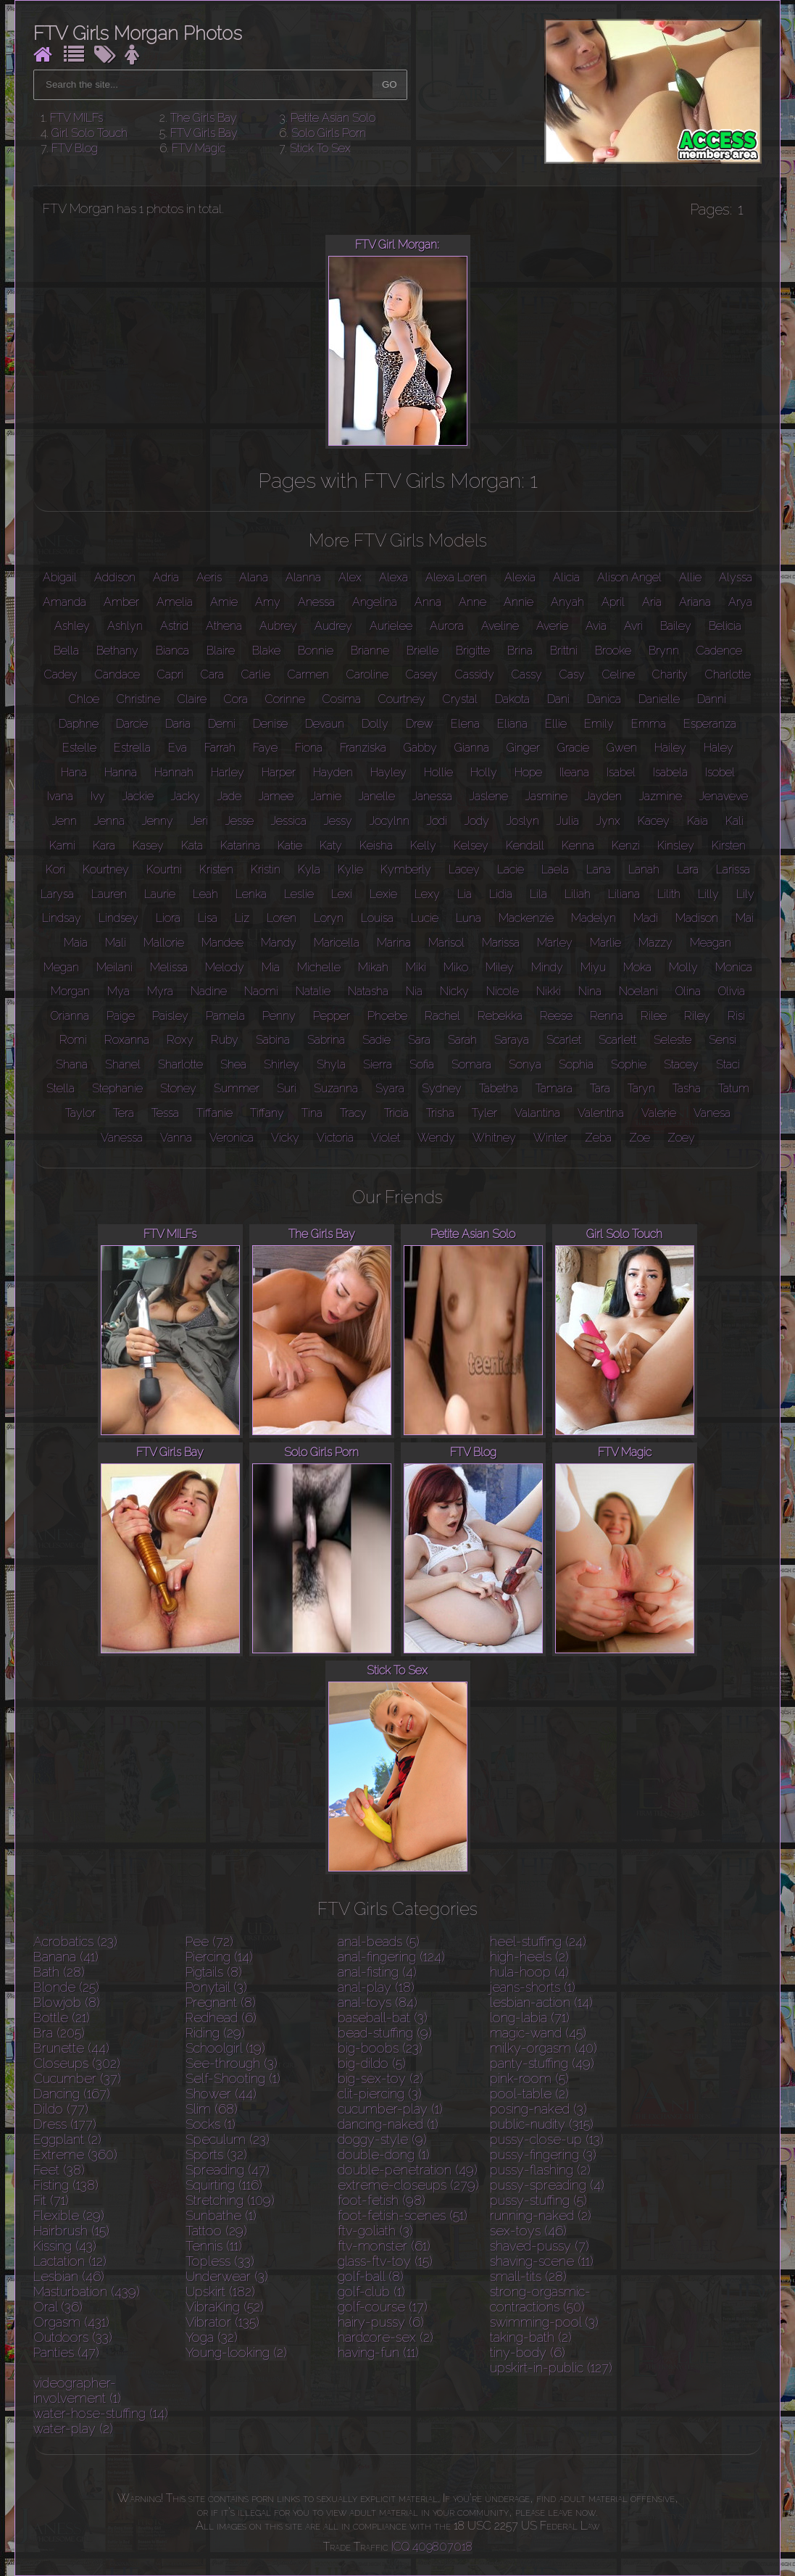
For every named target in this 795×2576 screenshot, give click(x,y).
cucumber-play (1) (390, 2108)
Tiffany (267, 1113)
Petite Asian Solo (333, 118)
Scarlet (563, 1040)
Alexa (393, 577)
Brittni (564, 650)
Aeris (209, 577)
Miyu (593, 967)
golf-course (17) (383, 2306)
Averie (552, 626)
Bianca (172, 650)
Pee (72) (209, 1941)
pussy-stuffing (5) (538, 2200)
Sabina (273, 1040)
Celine (618, 674)
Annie (518, 602)
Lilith (668, 894)
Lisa (207, 918)
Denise (270, 724)
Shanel (123, 1064)
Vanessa (122, 1137)
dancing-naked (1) (388, 2124)
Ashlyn (125, 626)
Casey (422, 674)
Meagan (710, 943)
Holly (483, 772)
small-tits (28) (528, 2276)
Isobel (720, 772)
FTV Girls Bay (204, 133)
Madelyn (593, 918)
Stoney (178, 1088)
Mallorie (163, 943)
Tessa (165, 1113)
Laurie (159, 894)
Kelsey (471, 845)
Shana (72, 1064)
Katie (290, 845)
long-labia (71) (530, 2017)
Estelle (79, 748)
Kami (62, 845)
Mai (745, 918)
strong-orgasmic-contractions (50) (540, 2299)
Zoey (681, 1137)
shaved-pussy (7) (539, 2245)
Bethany (117, 650)
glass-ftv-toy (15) (385, 2261)
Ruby (224, 1040)
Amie (224, 602)
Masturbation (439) (86, 2291)
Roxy (180, 1040)
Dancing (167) (71, 2093)
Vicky (285, 1137)
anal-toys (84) (377, 2002)
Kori (55, 869)
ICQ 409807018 (432, 2547)
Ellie (556, 724)
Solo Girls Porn (328, 133)
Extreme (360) (75, 2154)
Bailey (675, 626)
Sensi (722, 1040)
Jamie (326, 796)
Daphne (79, 724)
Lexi (341, 894)
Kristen (216, 869)
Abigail (60, 577)
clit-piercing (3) (380, 2093)
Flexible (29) (68, 2215)
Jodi (437, 821)
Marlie (605, 943)
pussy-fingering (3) (543, 2154)
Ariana (695, 602)
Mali (115, 943)
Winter (550, 1137)
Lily (745, 894)
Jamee (276, 796)
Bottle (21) (61, 2017)
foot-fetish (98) (381, 2200)
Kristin (265, 869)
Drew (419, 724)
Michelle (319, 967)
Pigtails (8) (214, 1971)
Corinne (285, 699)
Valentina (601, 1113)
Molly (683, 967)
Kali (734, 821)
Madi (645, 918)
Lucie (424, 918)
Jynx (608, 821)
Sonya (525, 1064)
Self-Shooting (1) (233, 2078)
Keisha (376, 845)
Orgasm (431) (71, 2322)
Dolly (375, 724)
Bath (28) (59, 1971)
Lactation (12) (70, 2261)
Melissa (169, 967)
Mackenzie (526, 918)
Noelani (638, 991)
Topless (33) (220, 2261)
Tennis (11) (214, 2245)
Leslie (299, 894)
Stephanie (117, 1088)
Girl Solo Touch (89, 133)
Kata (192, 845)
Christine (138, 699)
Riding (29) (215, 2032)
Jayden (603, 796)
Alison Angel (629, 577)
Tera (123, 1113)
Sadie (376, 1040)
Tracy (353, 1113)
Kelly (423, 845)
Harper (279, 772)
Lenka (251, 894)
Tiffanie (214, 1113)
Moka (637, 967)
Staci (728, 1064)
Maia (76, 943)
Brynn (664, 650)
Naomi (261, 991)
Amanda (64, 602)
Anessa (316, 602)
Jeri (199, 821)
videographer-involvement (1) (77, 2390)
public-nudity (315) (542, 2124)
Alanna (303, 577)
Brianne (370, 650)
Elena (465, 724)
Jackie (138, 796)
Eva (177, 748)
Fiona (308, 748)
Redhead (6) (221, 2017)
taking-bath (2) (531, 2337)
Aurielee (391, 626)
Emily (599, 724)
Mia (271, 967)
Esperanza (709, 724)
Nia (414, 991)
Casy (572, 674)
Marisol (446, 943)
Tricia (396, 1113)
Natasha (368, 991)
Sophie (628, 1064)
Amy (267, 602)
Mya (118, 991)
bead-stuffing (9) (385, 2032)
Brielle (422, 650)
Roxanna (126, 1040)
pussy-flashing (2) (540, 2169)
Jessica (289, 821)
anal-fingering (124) (391, 1956)
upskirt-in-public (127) (551, 2367)
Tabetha (498, 1088)
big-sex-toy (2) (380, 2078)
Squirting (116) (224, 2185)
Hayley (388, 772)
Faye (265, 748)
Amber (121, 602)
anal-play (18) (376, 1987)
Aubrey (278, 626)
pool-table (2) (529, 2093)
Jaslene (489, 796)
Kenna (578, 845)
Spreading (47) (228, 2169)
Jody (477, 821)
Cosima (341, 699)
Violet (385, 1137)
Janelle (377, 796)
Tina (311, 1113)
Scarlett (617, 1040)
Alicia (566, 577)
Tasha (687, 1088)
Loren (281, 918)
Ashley (72, 626)
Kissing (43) (64, 2245)
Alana (253, 577)
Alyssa (735, 577)
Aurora (447, 626)
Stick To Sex (320, 148)
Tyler (484, 1113)
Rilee (654, 1016)
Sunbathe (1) (221, 2215)
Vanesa (712, 1113)
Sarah (462, 1040)
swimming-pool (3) (544, 2322)
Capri (170, 674)
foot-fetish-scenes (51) (402, 2215)
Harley (227, 772)
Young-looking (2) (236, 2352)
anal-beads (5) (379, 1941)
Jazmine (660, 796)
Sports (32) (216, 2154)
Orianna (70, 1016)
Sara (419, 1040)
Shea (233, 1064)
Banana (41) (66, 1956)
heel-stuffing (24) (538, 1941)
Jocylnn (389, 821)
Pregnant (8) (221, 2002)
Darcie (132, 724)
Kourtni (164, 869)
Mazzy (655, 943)
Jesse (239, 821)
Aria (652, 602)
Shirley (281, 1064)
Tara (600, 1088)
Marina (394, 943)
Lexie (383, 894)
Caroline (367, 674)
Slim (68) (212, 2108)
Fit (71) (51, 2200)
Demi (222, 724)
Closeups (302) (76, 2063)
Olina (688, 991)
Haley (718, 748)
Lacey (464, 869)
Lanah (643, 869)
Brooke (613, 650)
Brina (520, 650)
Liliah (578, 894)
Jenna (109, 821)
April (613, 602)
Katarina (240, 845)
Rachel (442, 1016)
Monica (733, 967)
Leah (205, 894)
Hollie (438, 772)
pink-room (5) (529, 2078)
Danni (711, 699)
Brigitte (473, 650)
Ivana (60, 796)
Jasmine (546, 796)
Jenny (157, 821)
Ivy (98, 796)
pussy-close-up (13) (547, 2139)
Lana (598, 869)
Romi (73, 1040)
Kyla (309, 869)
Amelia (175, 602)
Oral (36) (58, 2306)
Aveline (500, 626)
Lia (464, 894)
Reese (556, 1016)
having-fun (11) (378, 2352)
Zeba (598, 1137)
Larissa (733, 869)
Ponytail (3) (216, 1987)
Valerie (658, 1113)
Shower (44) (221, 2093)
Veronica (231, 1137)
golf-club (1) (371, 2291)
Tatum (733, 1088)
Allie (690, 577)
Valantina (537, 1113)
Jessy (338, 821)
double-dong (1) (384, 2154)
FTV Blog (74, 148)
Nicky (454, 991)
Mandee (222, 943)
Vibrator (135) (222, 2322)
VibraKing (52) (225, 2306)
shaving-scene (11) (542, 2261)
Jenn (64, 821)
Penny (279, 1016)
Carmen (308, 674)
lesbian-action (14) (541, 2002)
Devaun (324, 724)
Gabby (420, 748)
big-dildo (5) (372, 2063)
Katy (331, 845)
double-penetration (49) (408, 2169)
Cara (212, 674)
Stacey (681, 1064)
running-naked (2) (540, 2215)
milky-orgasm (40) (543, 2048)
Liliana (624, 894)
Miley (500, 967)
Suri (286, 1088)
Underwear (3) (227, 2276)
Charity (670, 674)
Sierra (377, 1064)
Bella (66, 650)
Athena (224, 626)
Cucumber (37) (77, 2078)
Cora (236, 699)
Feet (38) (59, 2169)
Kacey (654, 821)
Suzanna (336, 1088)
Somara (471, 1064)
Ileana (574, 772)
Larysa (57, 894)
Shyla (331, 1064)
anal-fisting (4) (377, 1971)
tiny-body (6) (527, 2352)
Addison (115, 577)
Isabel (621, 772)
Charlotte (728, 674)
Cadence (719, 650)
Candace (117, 674)
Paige (121, 1016)
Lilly (708, 894)
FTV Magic (198, 148)
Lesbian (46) (68, 2276)
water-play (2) (73, 2428)
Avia (596, 626)
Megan (61, 967)
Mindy (547, 967)
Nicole (502, 991)
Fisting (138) (66, 2185)
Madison (696, 918)
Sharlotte (180, 1064)
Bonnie (315, 650)
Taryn (641, 1088)
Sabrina (326, 1040)
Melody (224, 967)
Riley (697, 1016)
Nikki (548, 991)
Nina (590, 991)
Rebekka (500, 1016)
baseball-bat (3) (383, 2017)
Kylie (350, 869)
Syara (389, 1088)
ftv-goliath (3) (375, 2230)
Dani (558, 699)
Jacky (185, 796)
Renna (606, 1016)
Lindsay (61, 918)
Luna (468, 918)
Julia (568, 821)
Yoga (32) (212, 2337)
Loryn (329, 918)
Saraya (511, 1040)
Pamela (225, 1016)
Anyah (567, 602)
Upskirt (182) (220, 2291)
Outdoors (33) (72, 2337)
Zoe (639, 1137)
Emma (648, 724)
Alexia (520, 577)
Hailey (670, 748)
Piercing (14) (219, 1956)
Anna (428, 602)
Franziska (363, 748)
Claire (192, 699)
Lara (688, 869)
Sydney (442, 1088)
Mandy (278, 943)
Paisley (170, 1016)
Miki (416, 967)
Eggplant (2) (67, 2139)
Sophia (576, 1064)
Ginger (523, 748)
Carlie (255, 674)
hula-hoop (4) (529, 1971)
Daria (178, 724)
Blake (266, 650)
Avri (633, 626)
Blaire (221, 650)
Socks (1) (211, 2124)
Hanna (120, 772)
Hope (528, 772)
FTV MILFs (76, 118)
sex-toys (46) (528, 2230)
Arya (740, 602)
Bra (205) (59, 2032)
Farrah (220, 748)
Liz (242, 918)
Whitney (494, 1137)
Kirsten (729, 845)
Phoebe (387, 1016)
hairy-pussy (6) (381, 2322)
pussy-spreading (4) (547, 2185)
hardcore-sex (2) (385, 2337)
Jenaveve (723, 796)
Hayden (333, 772)
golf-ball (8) (371, 2276)
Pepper (331, 1016)
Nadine (209, 991)
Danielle (659, 699)
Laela (555, 869)
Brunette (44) (71, 2048)
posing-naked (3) (538, 2108)
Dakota (512, 699)
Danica (604, 699)
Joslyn (523, 821)
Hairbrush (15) (71, 2230)
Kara (104, 845)
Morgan (70, 991)
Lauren (109, 894)
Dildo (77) (60, 2108)
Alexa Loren (456, 577)
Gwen (622, 748)
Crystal (460, 699)
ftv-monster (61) (384, 2245)
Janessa (432, 796)
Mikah (373, 967)
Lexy (427, 894)
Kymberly (405, 869)
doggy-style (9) (382, 2139)
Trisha (440, 1113)
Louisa (377, 918)
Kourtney (106, 869)
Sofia (421, 1064)
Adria (166, 577)
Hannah (173, 772)
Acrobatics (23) (75, 1941)
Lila (538, 894)
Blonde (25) (66, 1987)
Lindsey (118, 918)
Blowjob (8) (66, 2002)
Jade (229, 796)
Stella (60, 1088)
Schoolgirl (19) (225, 2048)
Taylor (80, 1113)
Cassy (527, 674)
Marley (555, 943)
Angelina (374, 602)
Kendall (525, 845)
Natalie (313, 991)
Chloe (84, 699)
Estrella (132, 748)
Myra (160, 991)
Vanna (176, 1137)
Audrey (333, 626)
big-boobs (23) (380, 2048)
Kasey (148, 845)
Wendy (436, 1137)
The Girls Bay (203, 118)
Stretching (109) (230, 2200)
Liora (168, 918)
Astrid (174, 626)
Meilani (114, 967)
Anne (472, 602)
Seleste (672, 1040)
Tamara (554, 1088)
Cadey (61, 674)
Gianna (471, 748)
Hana (74, 772)
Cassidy (474, 674)
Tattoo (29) (216, 2230)
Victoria (335, 1137)
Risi (736, 1016)
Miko (456, 967)
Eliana (512, 724)
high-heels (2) (529, 1956)
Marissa (501, 943)
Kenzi (626, 845)
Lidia (500, 894)
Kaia (697, 821)
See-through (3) (232, 2063)
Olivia (731, 991)
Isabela (670, 772)
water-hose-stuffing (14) (100, 2413)
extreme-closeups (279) (408, 2185)
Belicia (725, 626)
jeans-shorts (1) (532, 1987)
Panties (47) (66, 2352)
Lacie (510, 869)
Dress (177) (64, 2124)
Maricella (336, 943)
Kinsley (675, 845)
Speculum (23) (228, 2139)
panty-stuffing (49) (542, 2063)
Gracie (573, 748)
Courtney (401, 699)
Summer (236, 1088)
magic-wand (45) (538, 2032)
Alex (350, 577)
